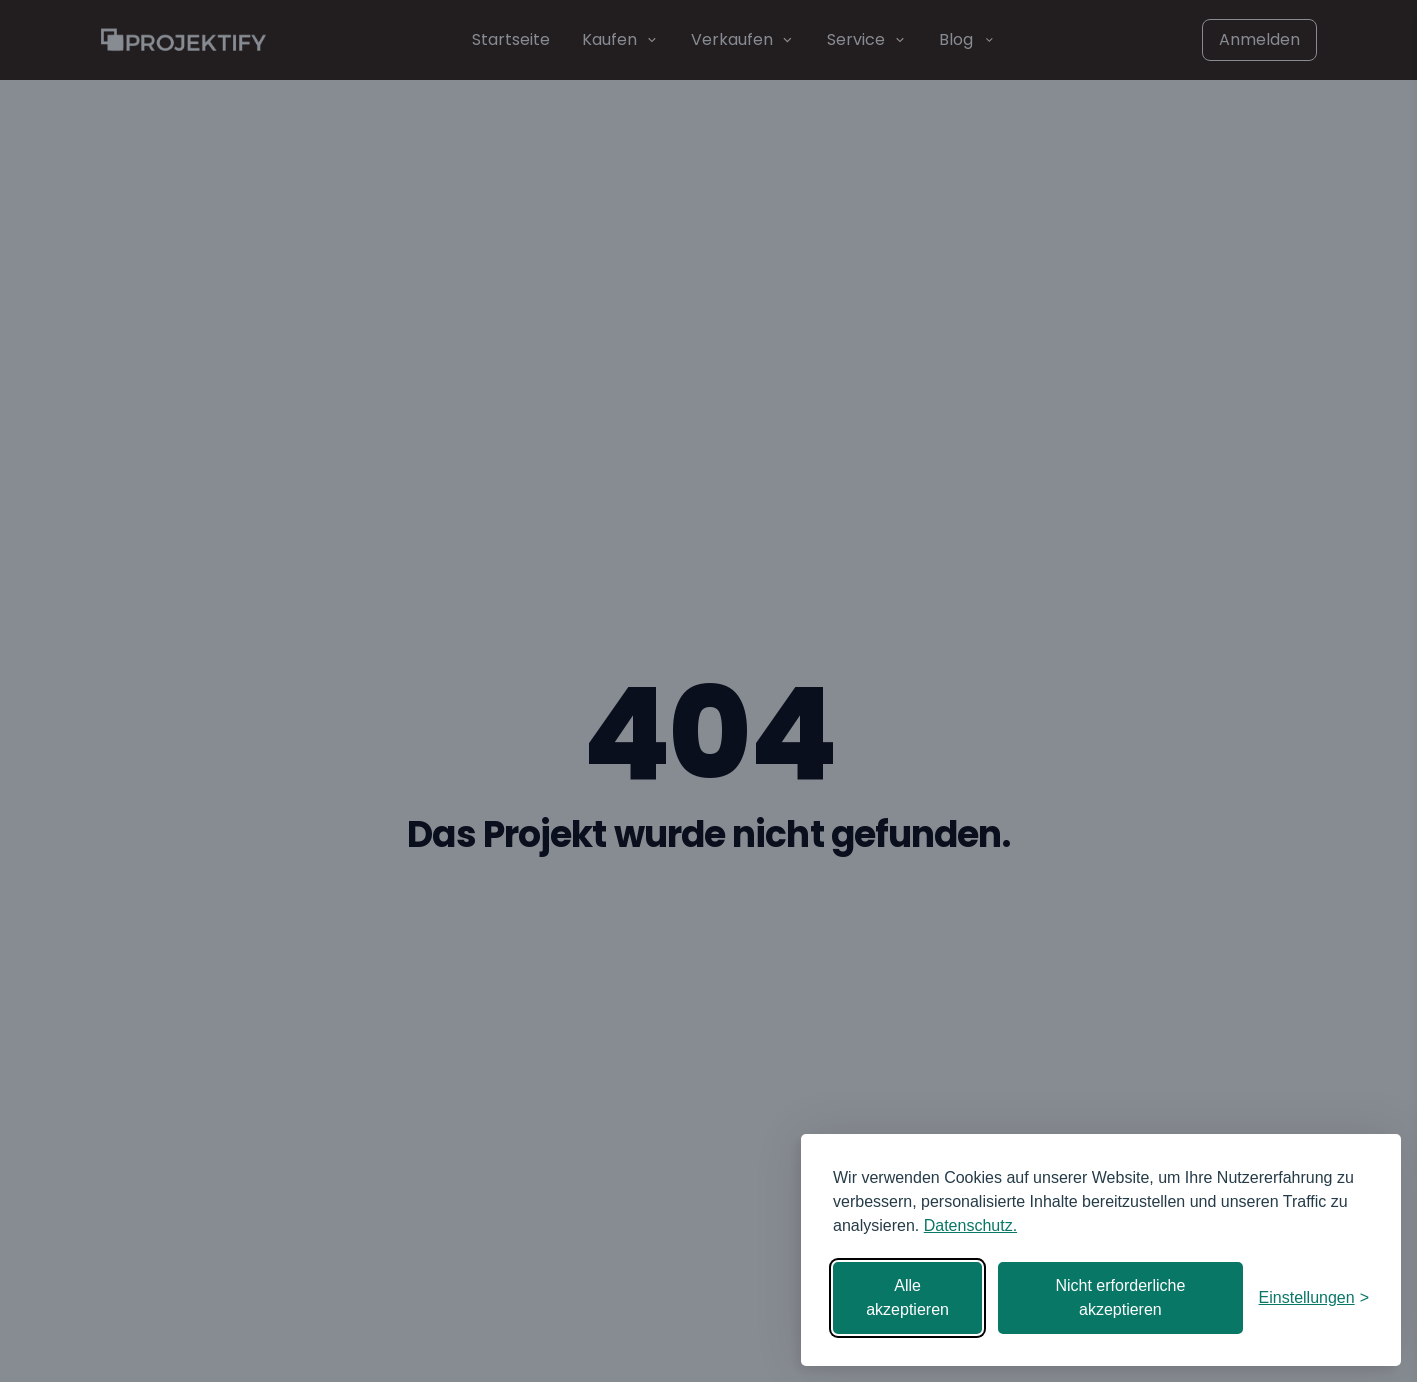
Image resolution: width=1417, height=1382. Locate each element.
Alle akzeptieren (907, 1297)
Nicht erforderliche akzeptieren (1120, 1297)
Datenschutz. (970, 1225)
